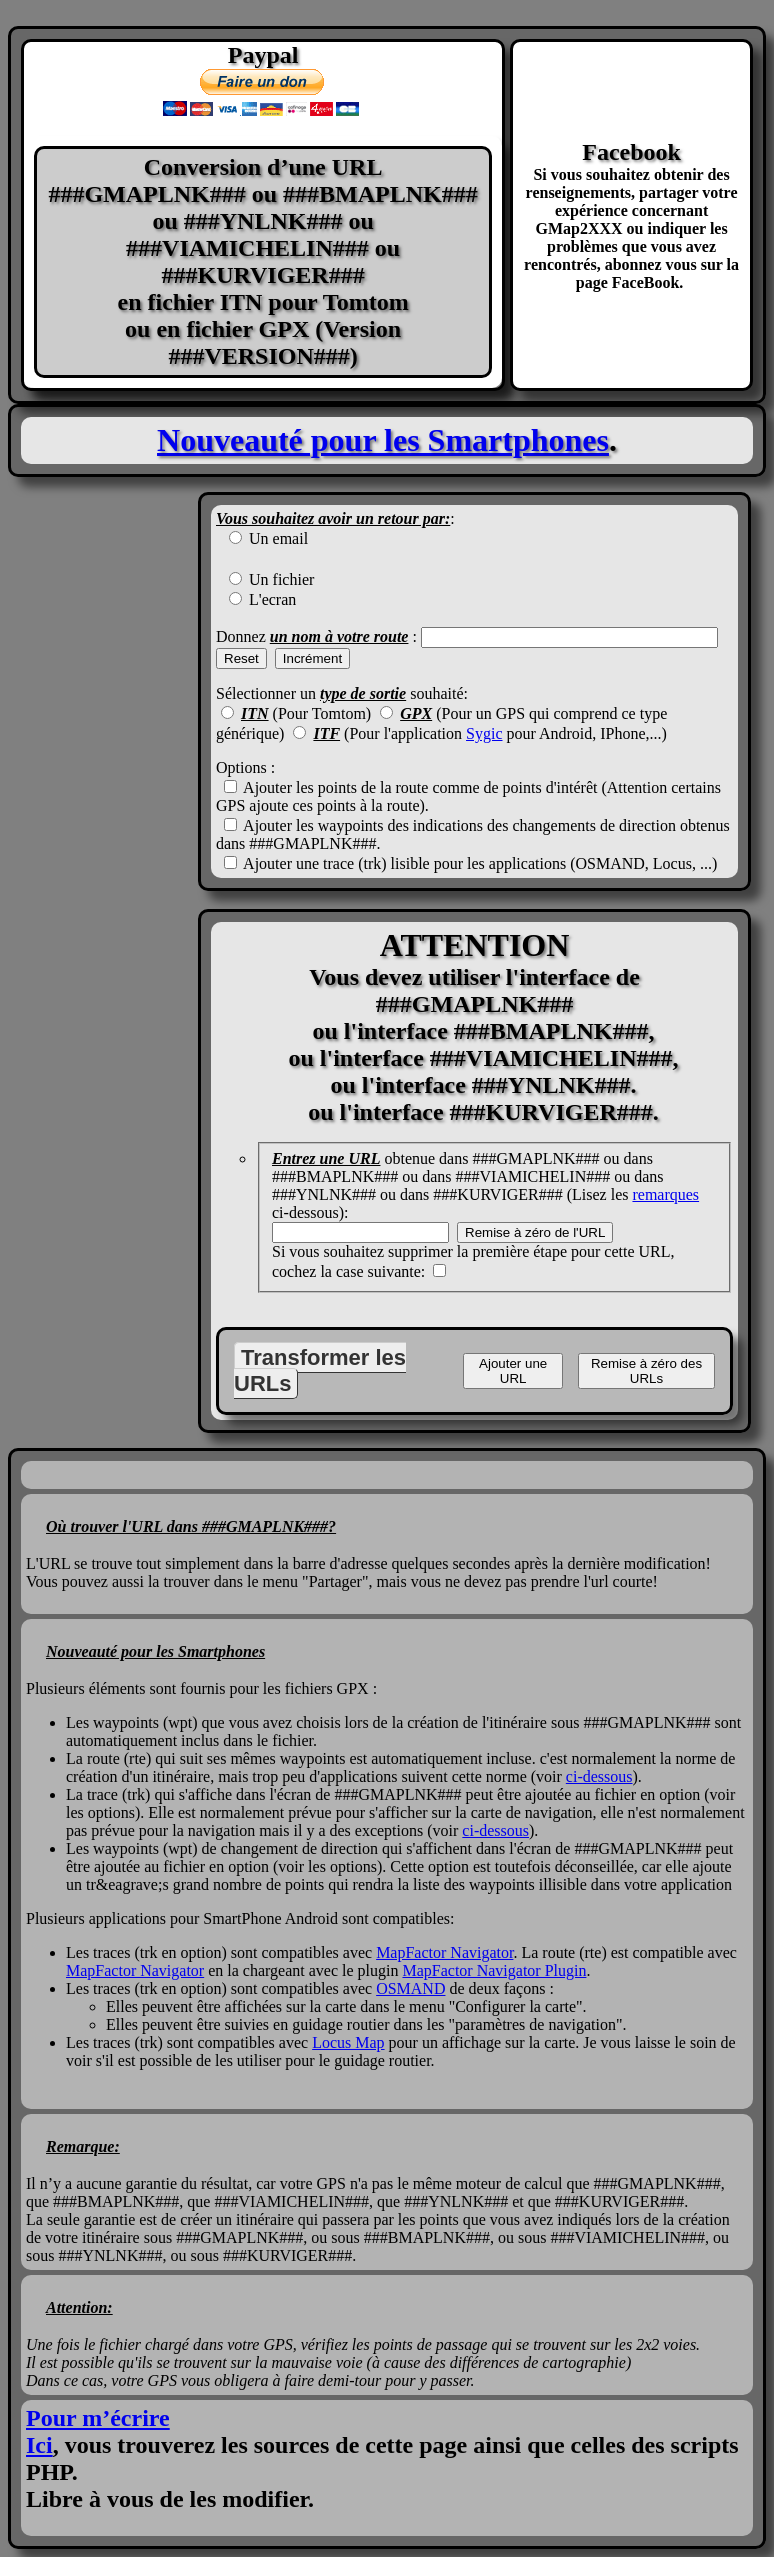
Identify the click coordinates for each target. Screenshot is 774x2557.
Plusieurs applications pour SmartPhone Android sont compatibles (238, 1918)
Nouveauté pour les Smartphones (383, 440)
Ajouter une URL (513, 1371)
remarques (665, 1194)
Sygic (484, 733)
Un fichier (279, 579)
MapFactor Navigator (444, 1952)
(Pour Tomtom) (306, 713)
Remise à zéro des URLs (646, 1371)
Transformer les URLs (320, 1370)
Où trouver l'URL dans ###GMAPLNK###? (191, 1526)
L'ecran (270, 599)
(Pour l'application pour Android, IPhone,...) (490, 733)
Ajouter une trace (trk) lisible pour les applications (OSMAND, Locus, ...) (478, 863)
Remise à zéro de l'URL (535, 1232)
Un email (276, 538)
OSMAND (410, 1988)
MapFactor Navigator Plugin (494, 1970)
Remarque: (83, 2146)
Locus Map (348, 2042)
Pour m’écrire (98, 2418)
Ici (39, 2445)
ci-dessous (599, 1776)
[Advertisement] (103, 962)
